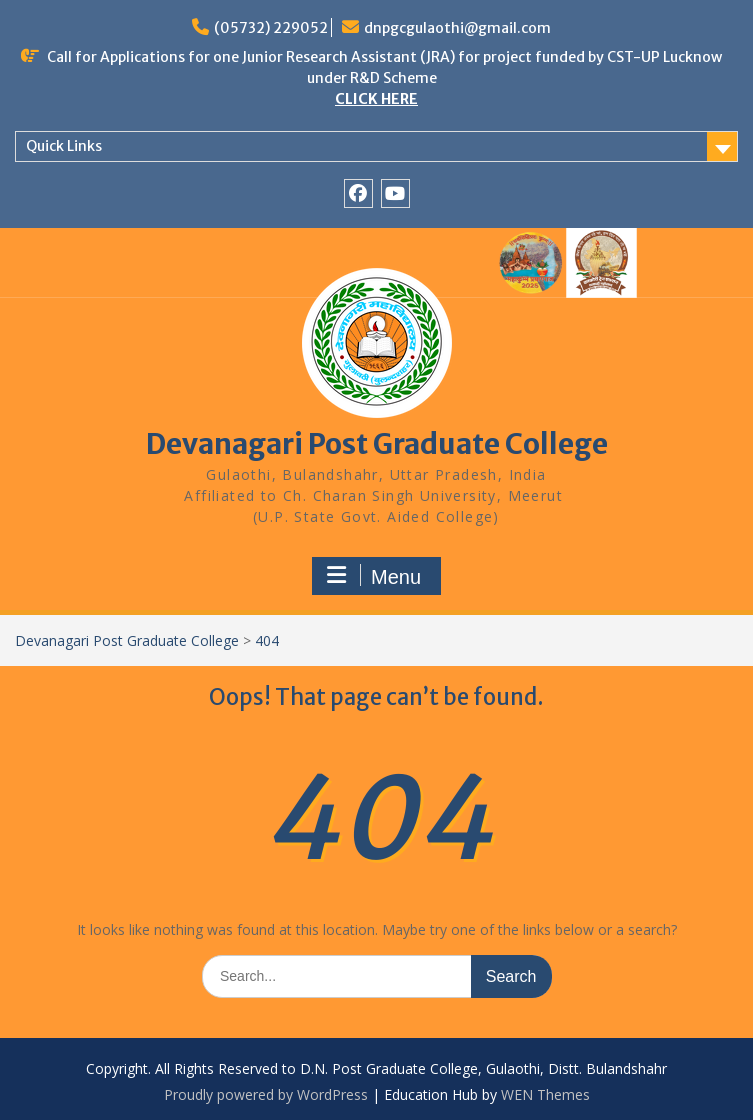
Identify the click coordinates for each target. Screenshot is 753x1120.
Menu (374, 576)
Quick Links (64, 146)
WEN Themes (545, 1094)
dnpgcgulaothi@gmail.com (457, 28)
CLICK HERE (376, 99)
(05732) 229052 (271, 28)
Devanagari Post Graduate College (377, 444)
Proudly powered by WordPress (266, 1094)
